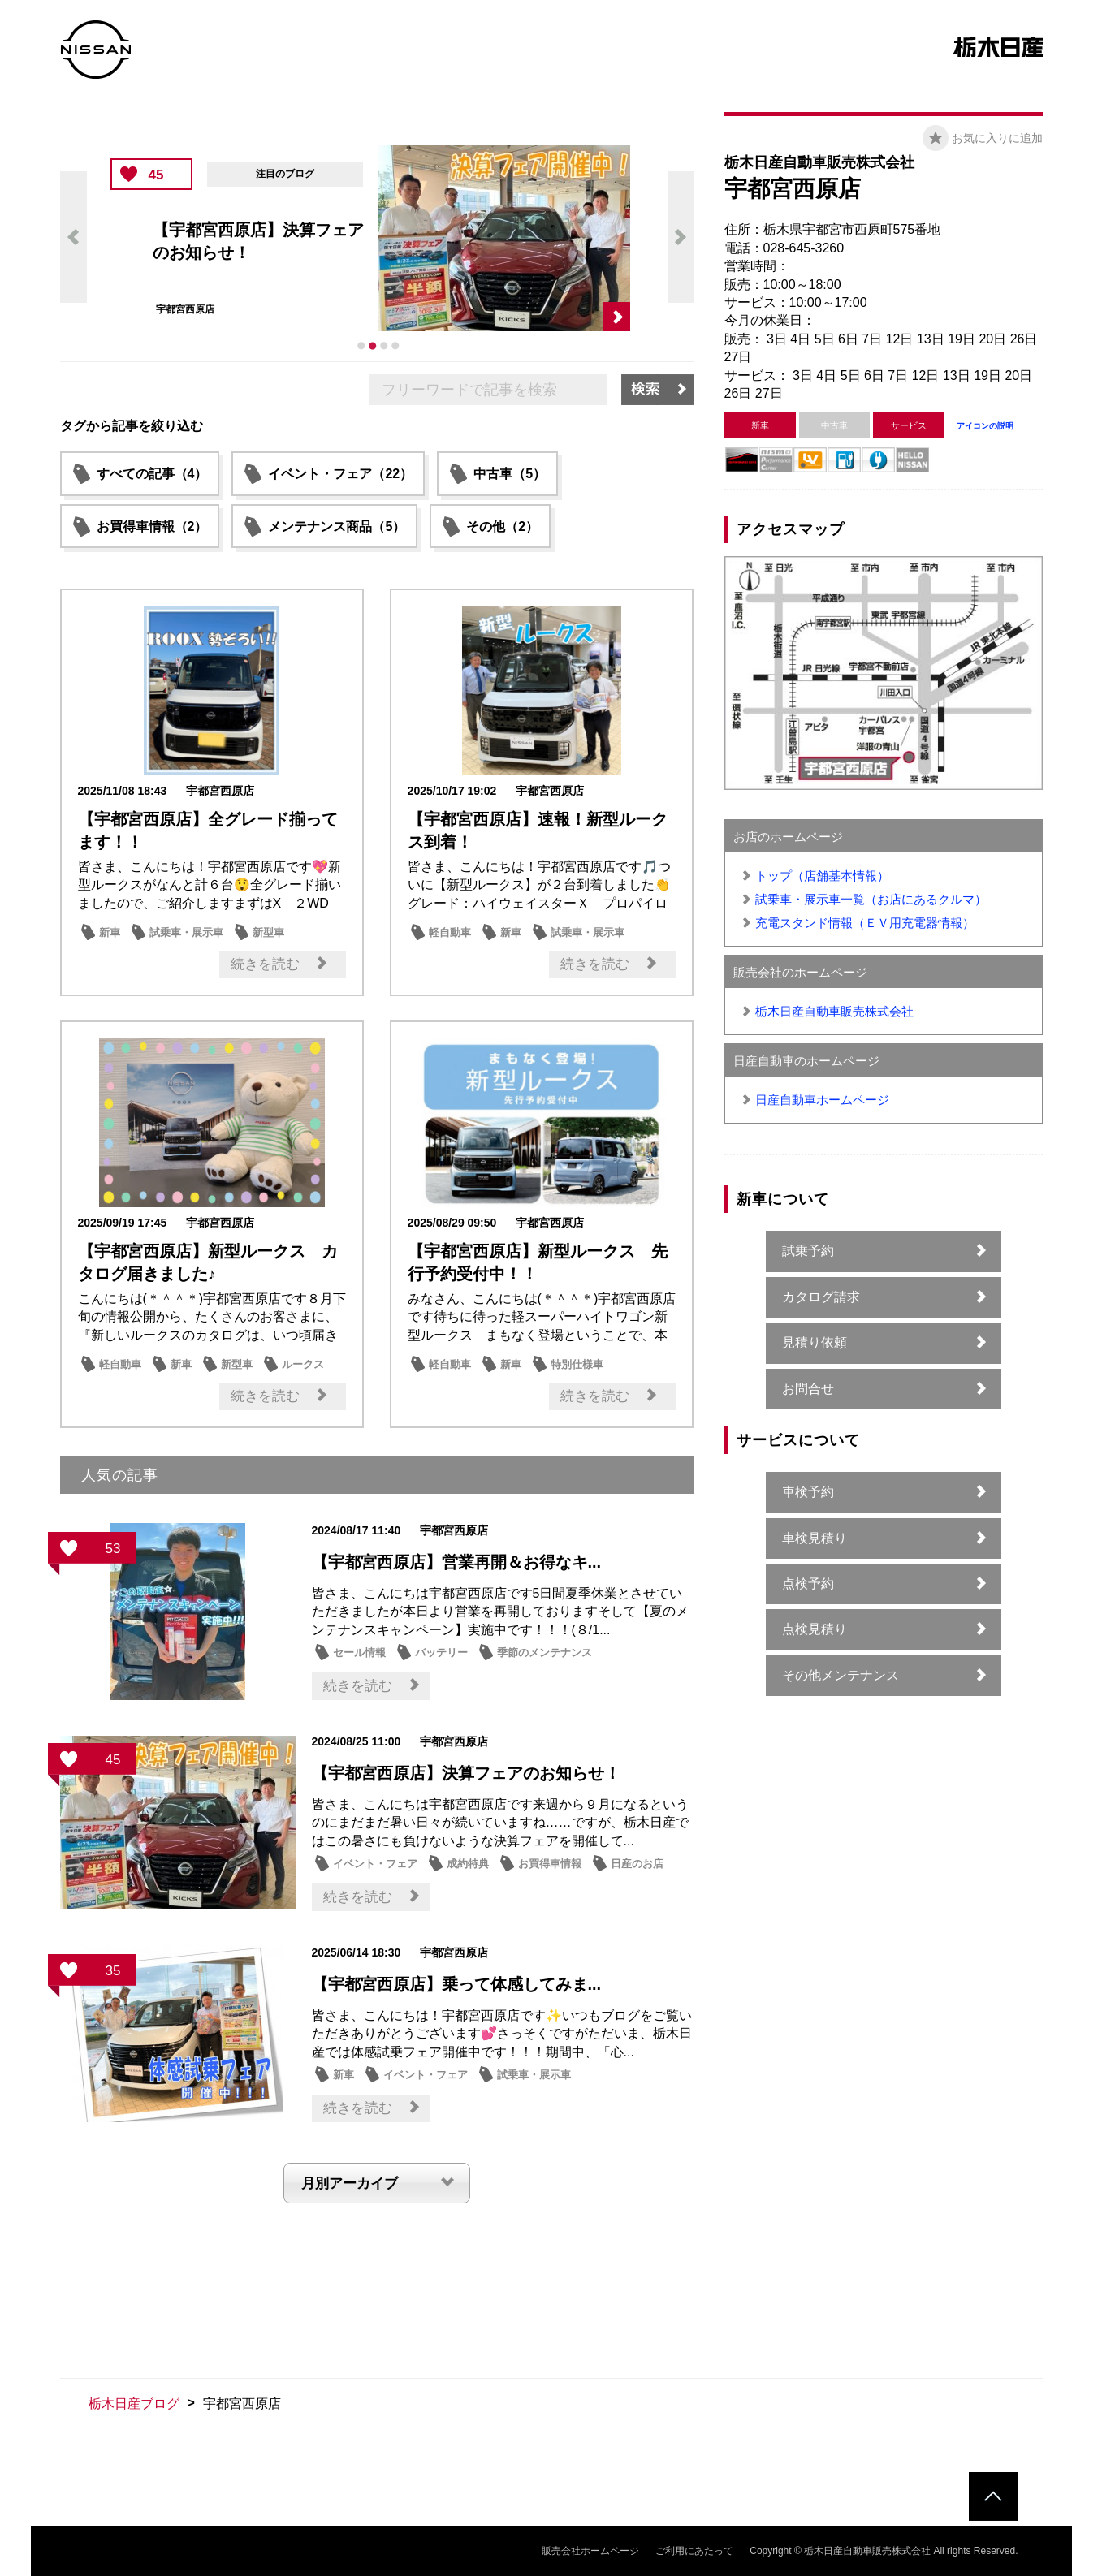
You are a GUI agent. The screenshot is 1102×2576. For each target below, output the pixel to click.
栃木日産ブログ (134, 2403)
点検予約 (808, 1583)
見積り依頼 (814, 1342)
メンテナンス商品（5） (336, 526)
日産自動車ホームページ (822, 1100)
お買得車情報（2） (152, 526)
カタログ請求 (821, 1297)
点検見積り (814, 1629)
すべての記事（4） (152, 474)
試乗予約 (808, 1251)
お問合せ (808, 1389)
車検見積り (814, 1538)
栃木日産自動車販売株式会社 (834, 1011)
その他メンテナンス (840, 1675)
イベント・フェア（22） (340, 474)
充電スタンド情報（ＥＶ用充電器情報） (865, 923)
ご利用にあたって (694, 2551)
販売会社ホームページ (590, 2551)
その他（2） (502, 526)
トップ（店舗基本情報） (822, 875)
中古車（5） (509, 474)
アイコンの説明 (985, 425)
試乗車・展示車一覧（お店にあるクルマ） (871, 899)
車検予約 (808, 1492)
